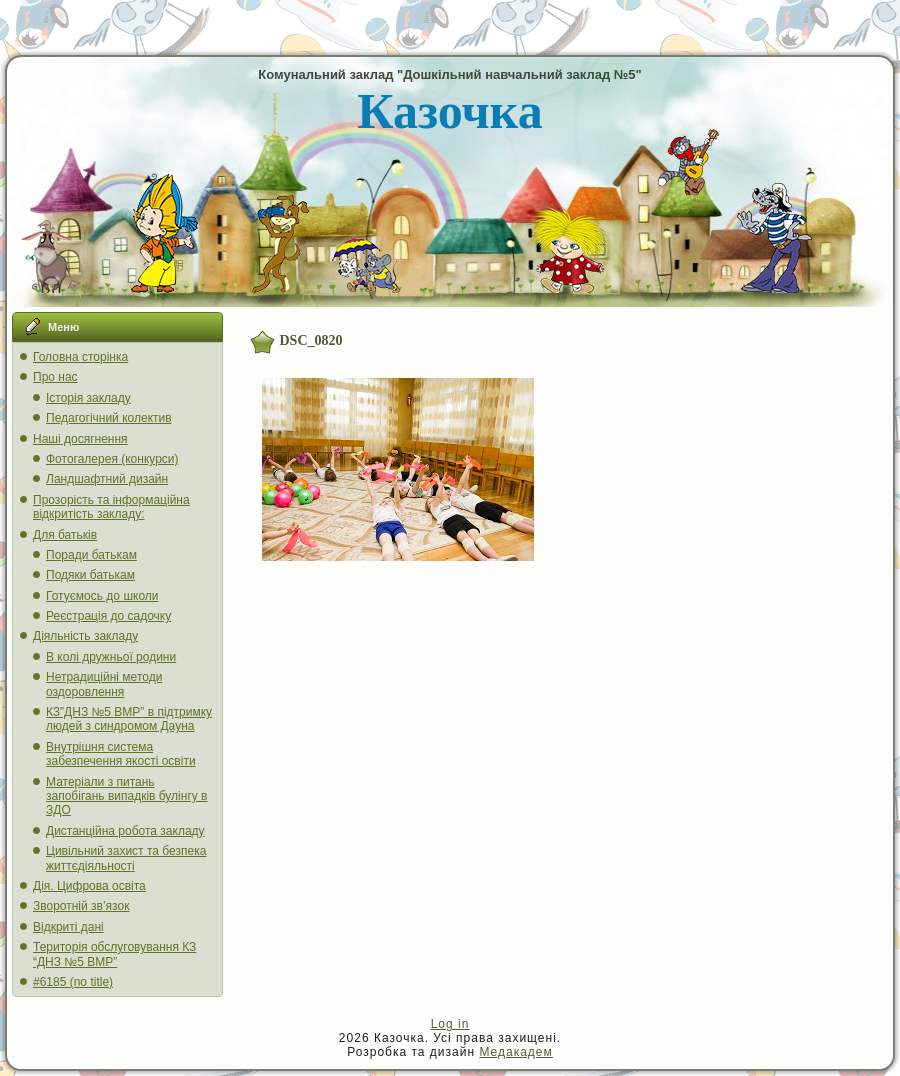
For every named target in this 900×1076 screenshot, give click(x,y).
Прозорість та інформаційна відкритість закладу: (111, 507)
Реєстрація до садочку (108, 616)
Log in (450, 1024)
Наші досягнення (80, 439)
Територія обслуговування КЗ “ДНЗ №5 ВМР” (114, 954)
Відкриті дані (68, 927)
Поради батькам (91, 555)
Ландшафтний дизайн (107, 479)
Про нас (55, 377)
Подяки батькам (90, 575)
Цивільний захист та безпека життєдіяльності (126, 858)
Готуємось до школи (102, 596)
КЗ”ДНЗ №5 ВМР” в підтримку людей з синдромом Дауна (129, 719)
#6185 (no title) (73, 982)
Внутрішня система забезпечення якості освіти (121, 754)
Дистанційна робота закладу (125, 831)
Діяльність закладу (85, 636)
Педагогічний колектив (109, 418)
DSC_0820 (311, 340)
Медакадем (515, 1052)
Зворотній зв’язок (81, 906)
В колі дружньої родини (111, 657)
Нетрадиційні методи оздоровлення (104, 684)
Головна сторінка (80, 357)
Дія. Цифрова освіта (89, 886)
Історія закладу (88, 398)
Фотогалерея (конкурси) (112, 459)
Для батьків (65, 535)
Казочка (449, 111)
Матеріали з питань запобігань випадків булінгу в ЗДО (127, 796)
